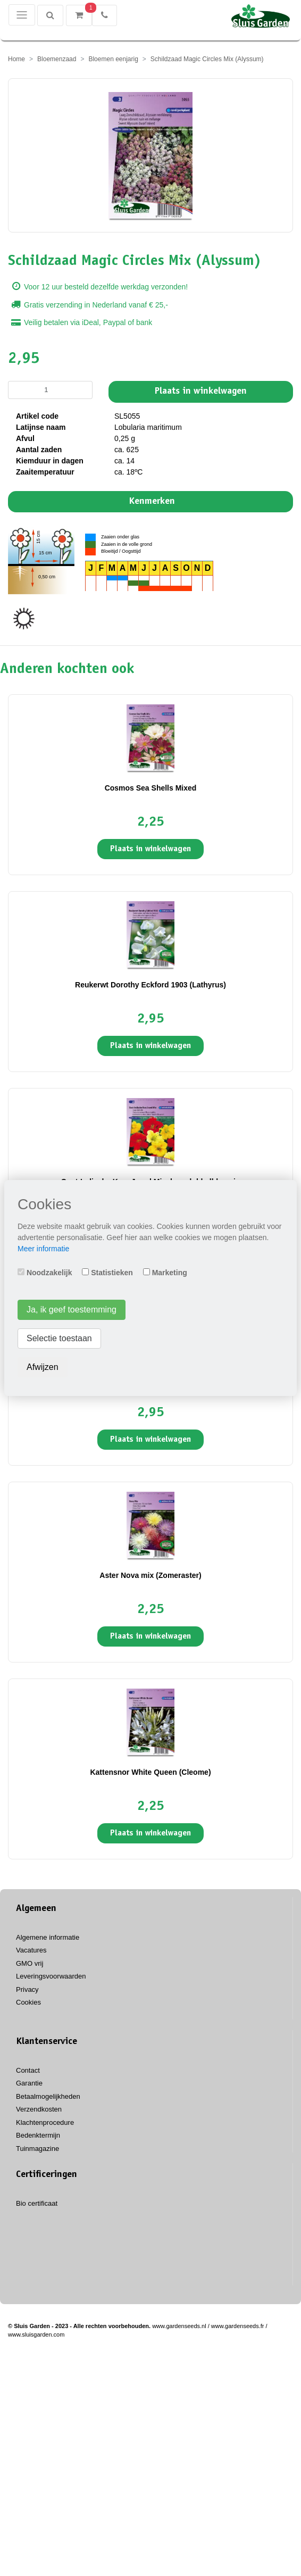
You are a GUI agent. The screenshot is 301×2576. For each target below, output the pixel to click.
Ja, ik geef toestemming (71, 1309)
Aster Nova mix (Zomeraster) (150, 1575)
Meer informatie (43, 1248)
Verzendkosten (39, 2109)
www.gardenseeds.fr (237, 2326)
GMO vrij (29, 1963)
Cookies (28, 2002)
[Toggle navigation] (22, 15)
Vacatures (31, 1950)
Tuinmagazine (37, 2149)
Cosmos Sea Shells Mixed (151, 788)
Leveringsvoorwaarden (51, 1976)
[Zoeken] (50, 15)
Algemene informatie (47, 1937)
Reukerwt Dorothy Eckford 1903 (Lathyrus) (150, 984)
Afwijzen (42, 1367)
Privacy (27, 1989)
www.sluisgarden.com (36, 2334)
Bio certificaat (36, 2203)
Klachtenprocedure (45, 2122)
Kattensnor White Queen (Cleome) (150, 1772)
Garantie (29, 2083)
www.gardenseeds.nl (179, 2326)
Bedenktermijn (38, 2135)
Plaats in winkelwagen (201, 391)
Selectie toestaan (59, 1338)
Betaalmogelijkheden (48, 2096)
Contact (28, 2070)
